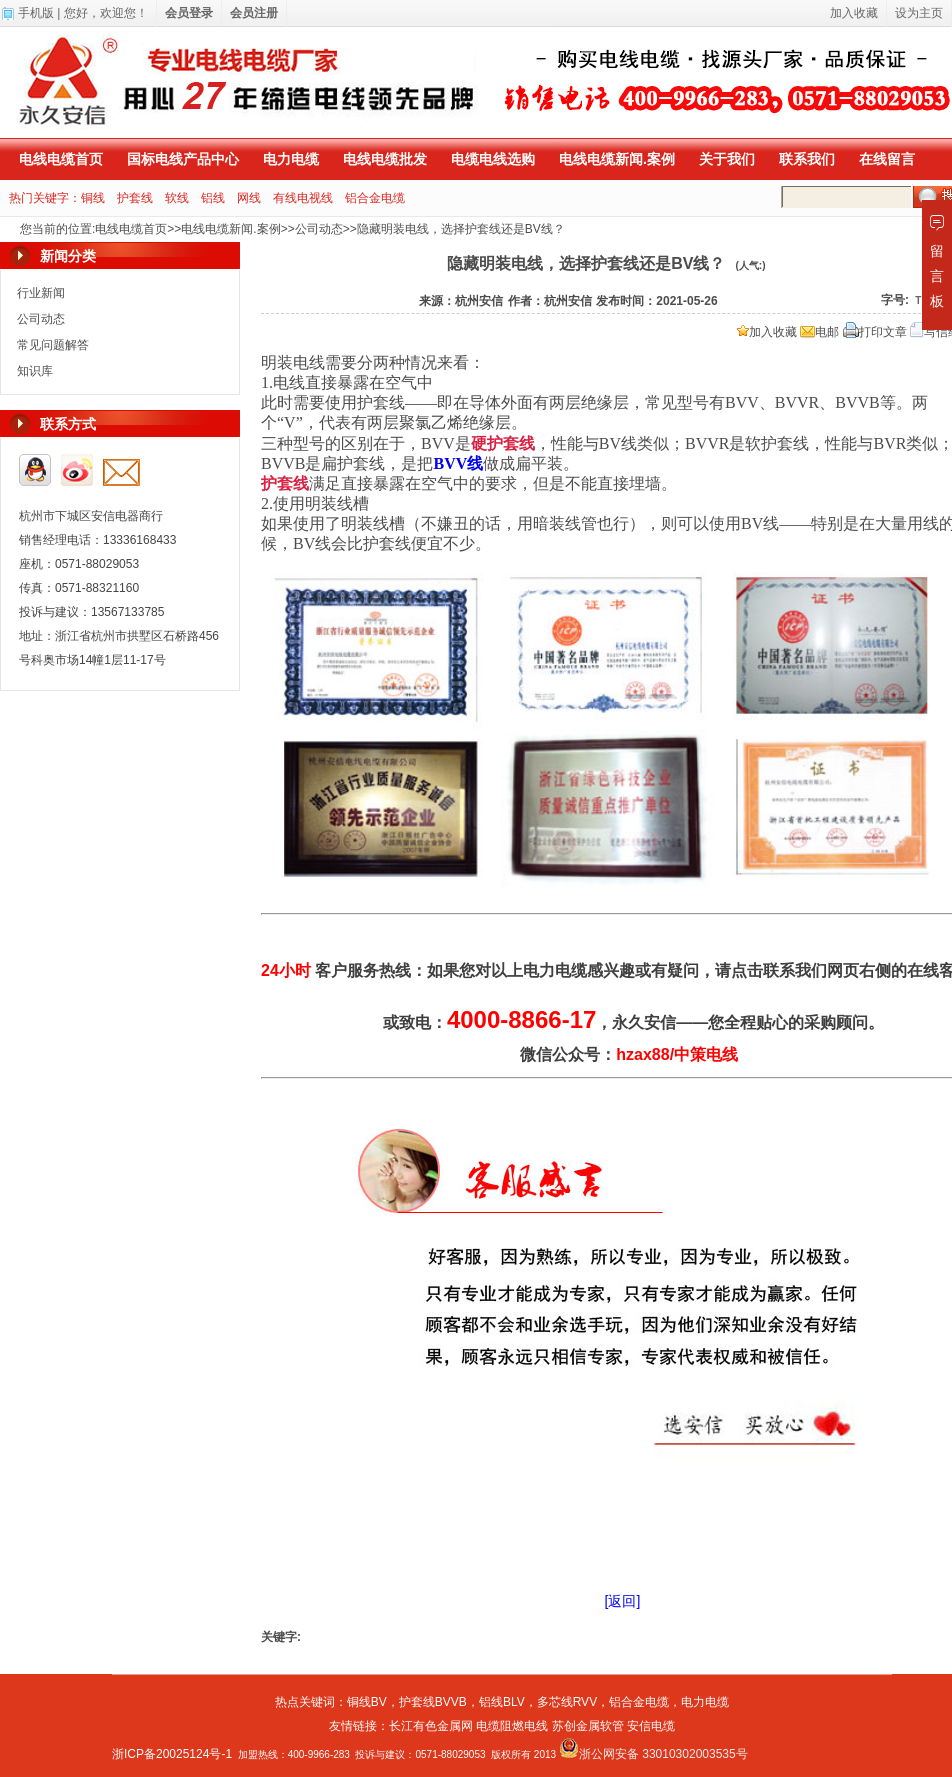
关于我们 (727, 159)
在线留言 (887, 159)
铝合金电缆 (375, 198)
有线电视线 (303, 198)
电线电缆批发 (385, 159)
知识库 (35, 371)
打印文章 (875, 332)
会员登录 (189, 13)
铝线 (213, 198)
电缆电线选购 (493, 159)
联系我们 (807, 159)
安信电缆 (651, 1726)
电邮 (819, 332)
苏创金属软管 (588, 1726)
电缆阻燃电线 (512, 1726)
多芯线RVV (567, 1702)
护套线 (135, 198)
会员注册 (254, 13)
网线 (249, 198)
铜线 (93, 198)
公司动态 (319, 229)
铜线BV (367, 1702)
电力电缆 (291, 159)
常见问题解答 (53, 345)
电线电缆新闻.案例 (617, 159)
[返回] (623, 1601)
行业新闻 (41, 293)
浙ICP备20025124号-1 (172, 1754)
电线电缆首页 (61, 159)
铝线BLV (502, 1702)
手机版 (36, 13)
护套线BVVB (433, 1702)
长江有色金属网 (431, 1726)
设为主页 (919, 13)
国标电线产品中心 (183, 159)
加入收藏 (767, 332)
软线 (177, 198)
